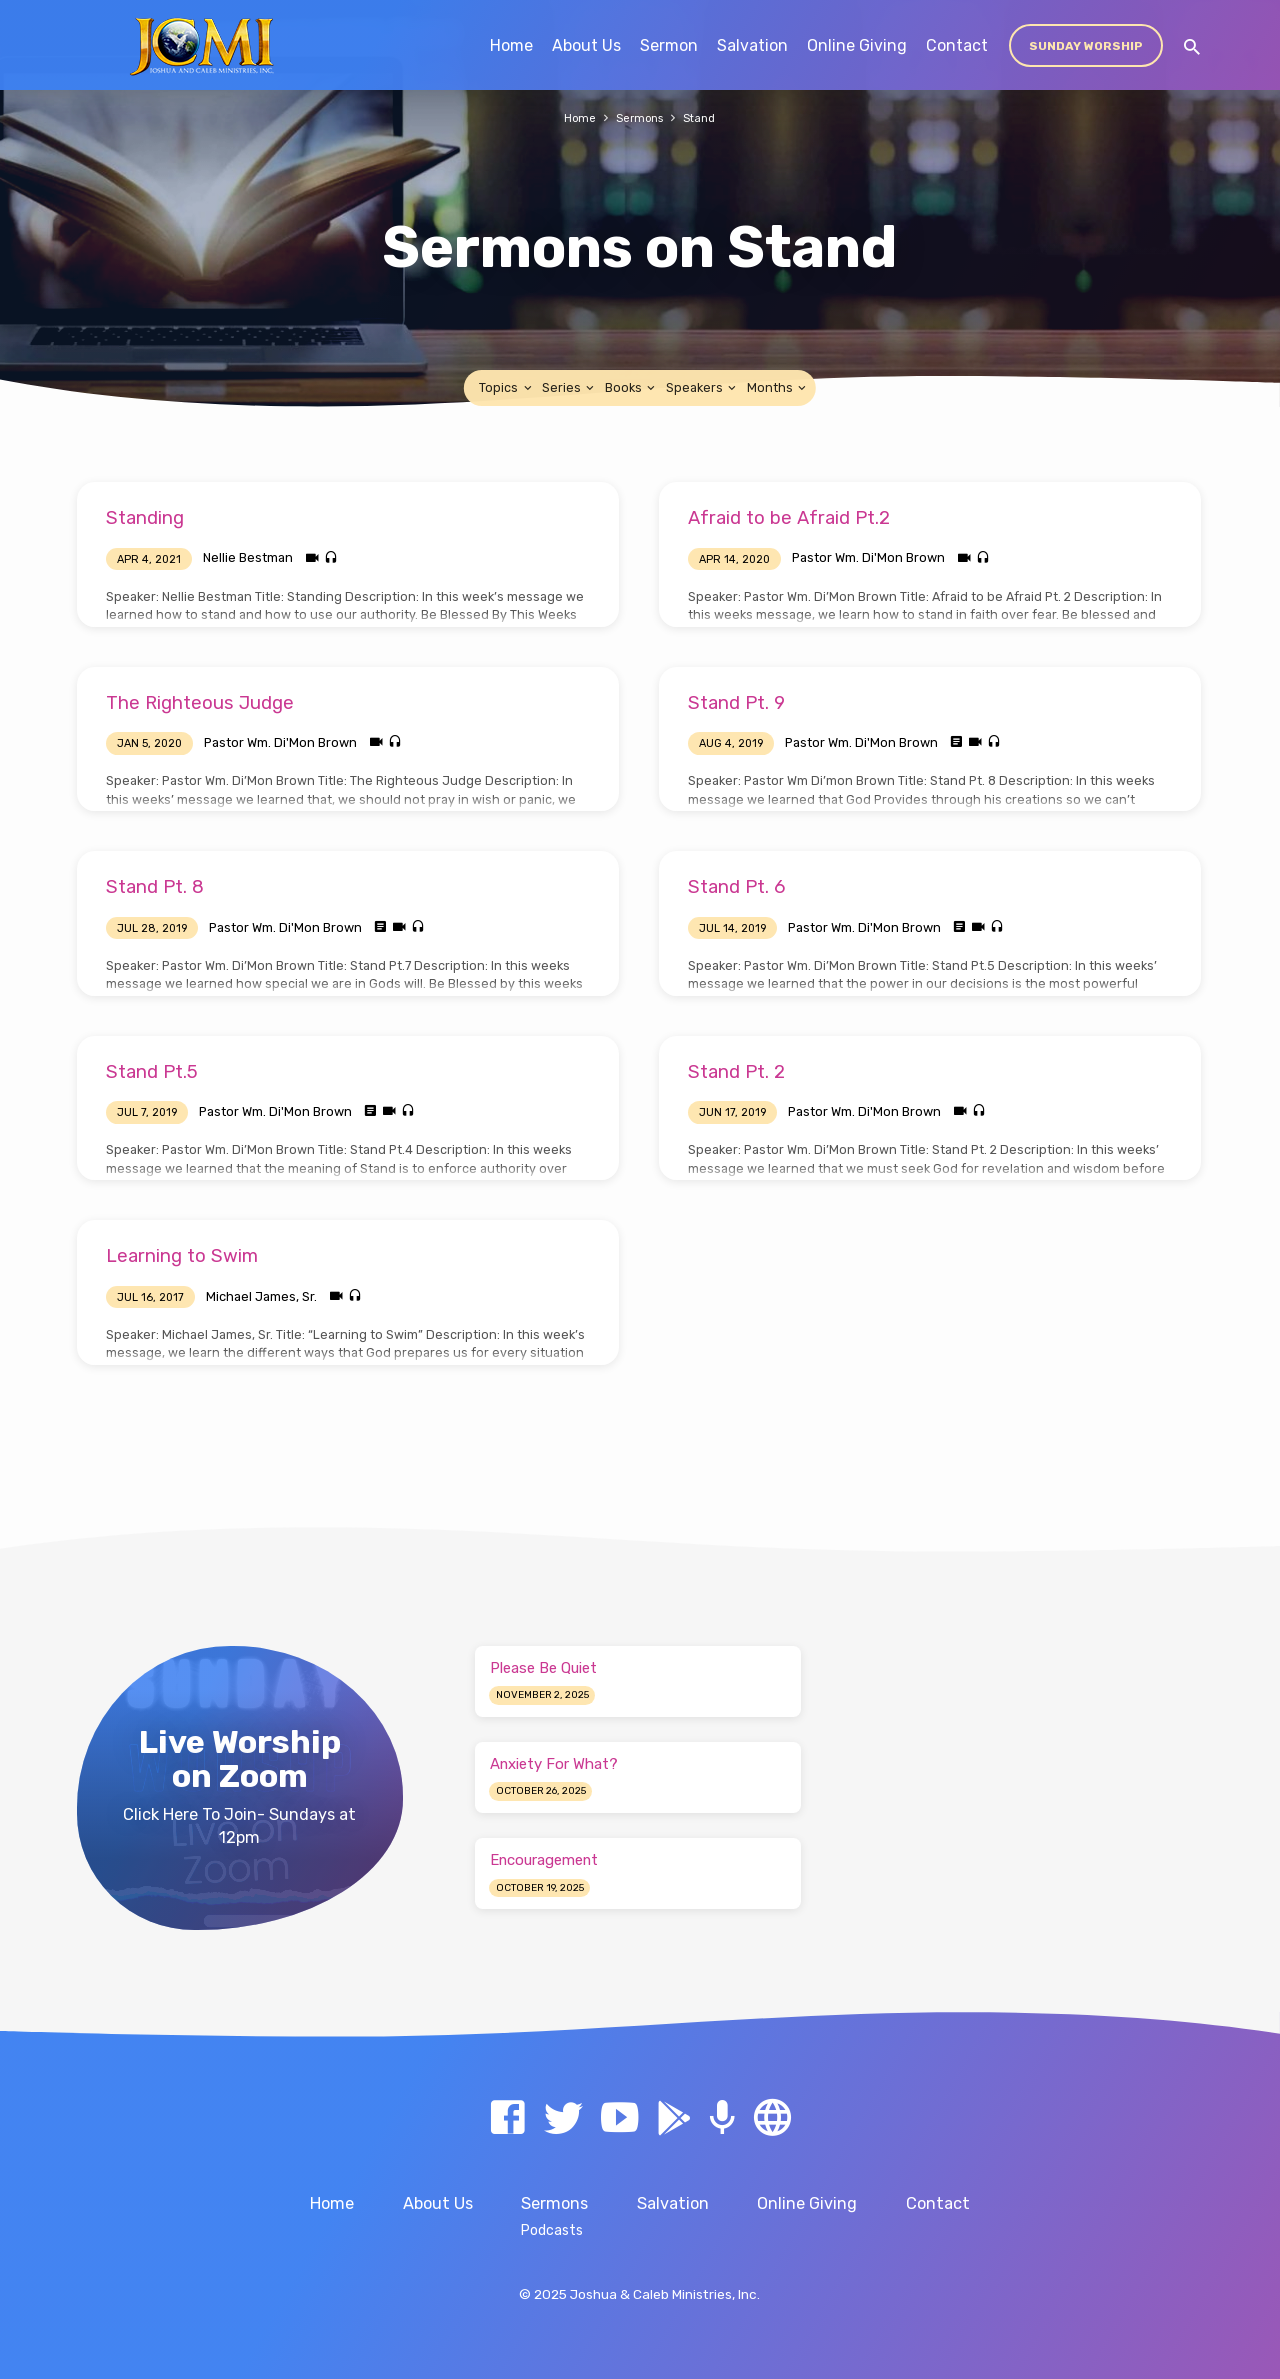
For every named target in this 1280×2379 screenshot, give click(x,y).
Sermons (639, 117)
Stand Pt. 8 (155, 887)
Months (778, 387)
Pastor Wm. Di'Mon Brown (868, 557)
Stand (705, 117)
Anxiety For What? (554, 1764)
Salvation (752, 45)
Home (511, 45)
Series (569, 387)
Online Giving (857, 45)
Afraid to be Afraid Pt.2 (789, 518)
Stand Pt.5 (152, 1072)
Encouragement (544, 1860)
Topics (506, 387)
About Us (586, 45)
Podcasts (552, 2230)
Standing (145, 518)
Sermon (669, 45)
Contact (957, 45)
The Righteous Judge (200, 703)
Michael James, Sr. (261, 1296)
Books (631, 387)
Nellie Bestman (248, 557)
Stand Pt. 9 (736, 703)
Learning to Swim (182, 1256)
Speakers (702, 387)
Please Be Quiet (543, 1668)
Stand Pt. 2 (736, 1072)
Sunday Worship (1086, 46)
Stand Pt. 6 (736, 887)
